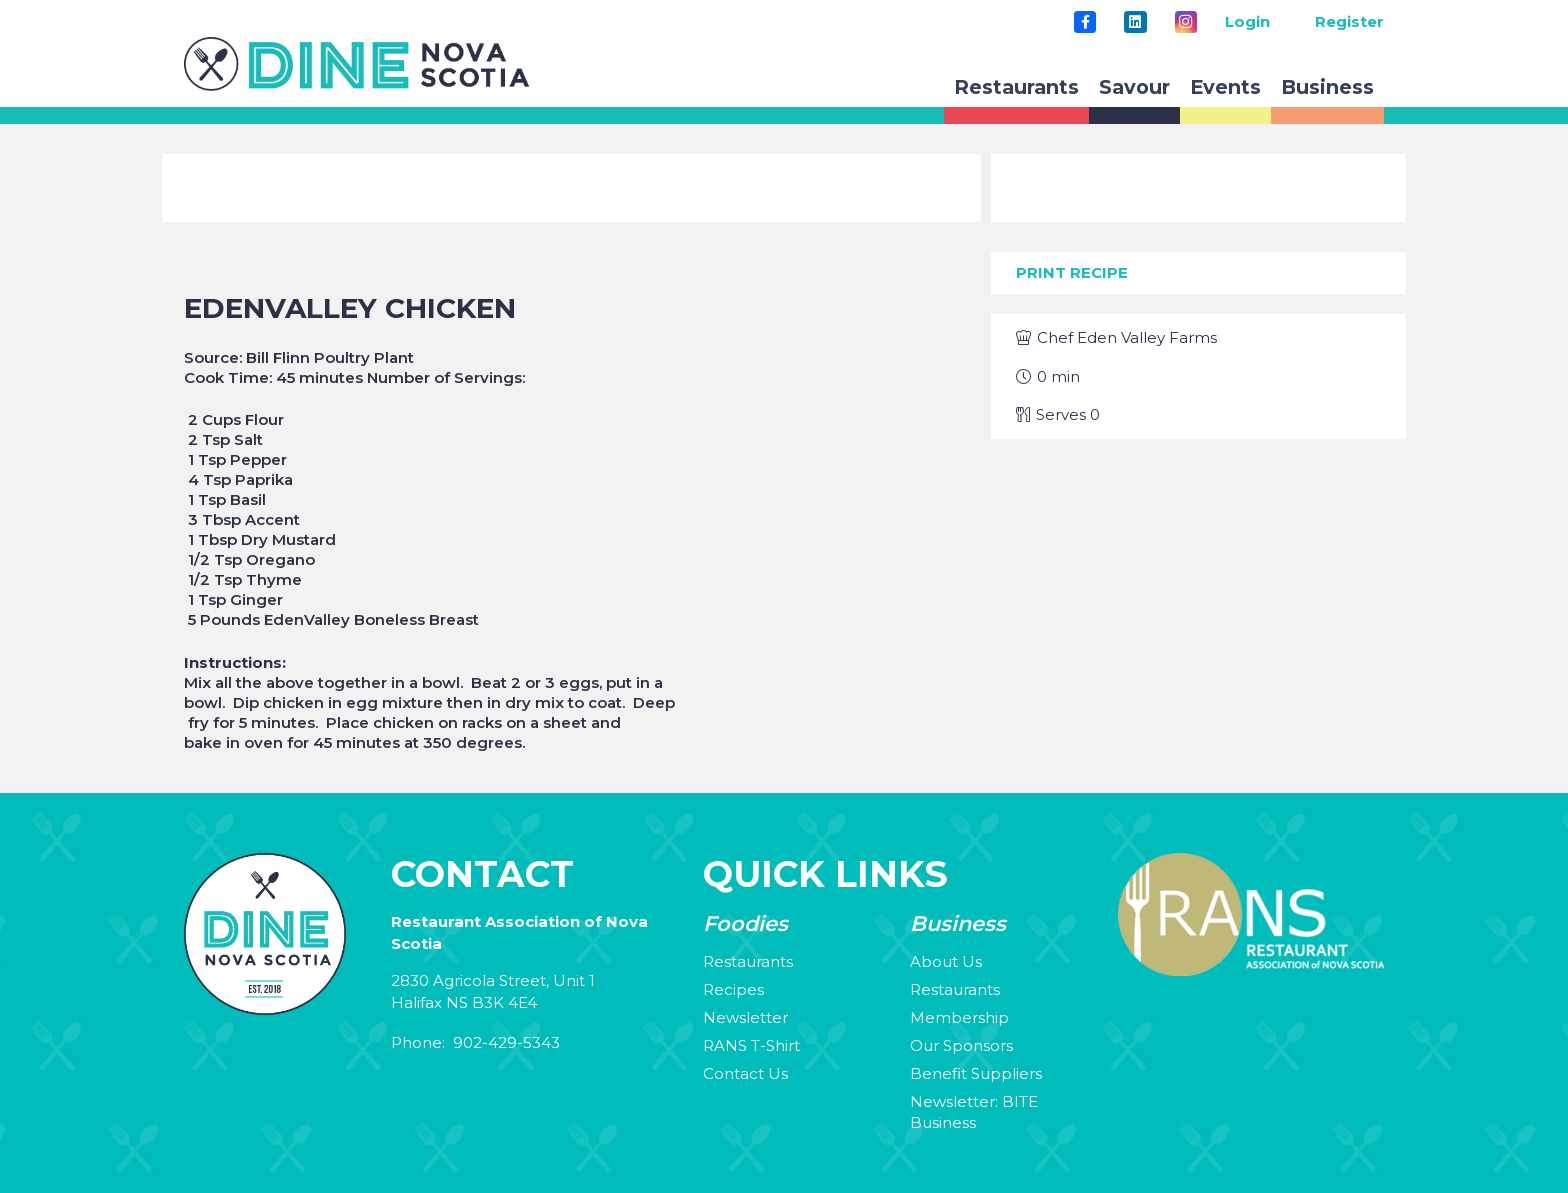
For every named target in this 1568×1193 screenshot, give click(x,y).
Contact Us (745, 1073)
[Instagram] (1186, 22)
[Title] (1085, 22)
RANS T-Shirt (751, 1045)
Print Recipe (1072, 272)
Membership (959, 1017)
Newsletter (745, 1017)
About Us (946, 961)
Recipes (733, 989)
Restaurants (748, 961)
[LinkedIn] (1135, 22)
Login (1247, 21)
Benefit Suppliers (976, 1073)
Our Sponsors (961, 1045)
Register (1349, 21)
